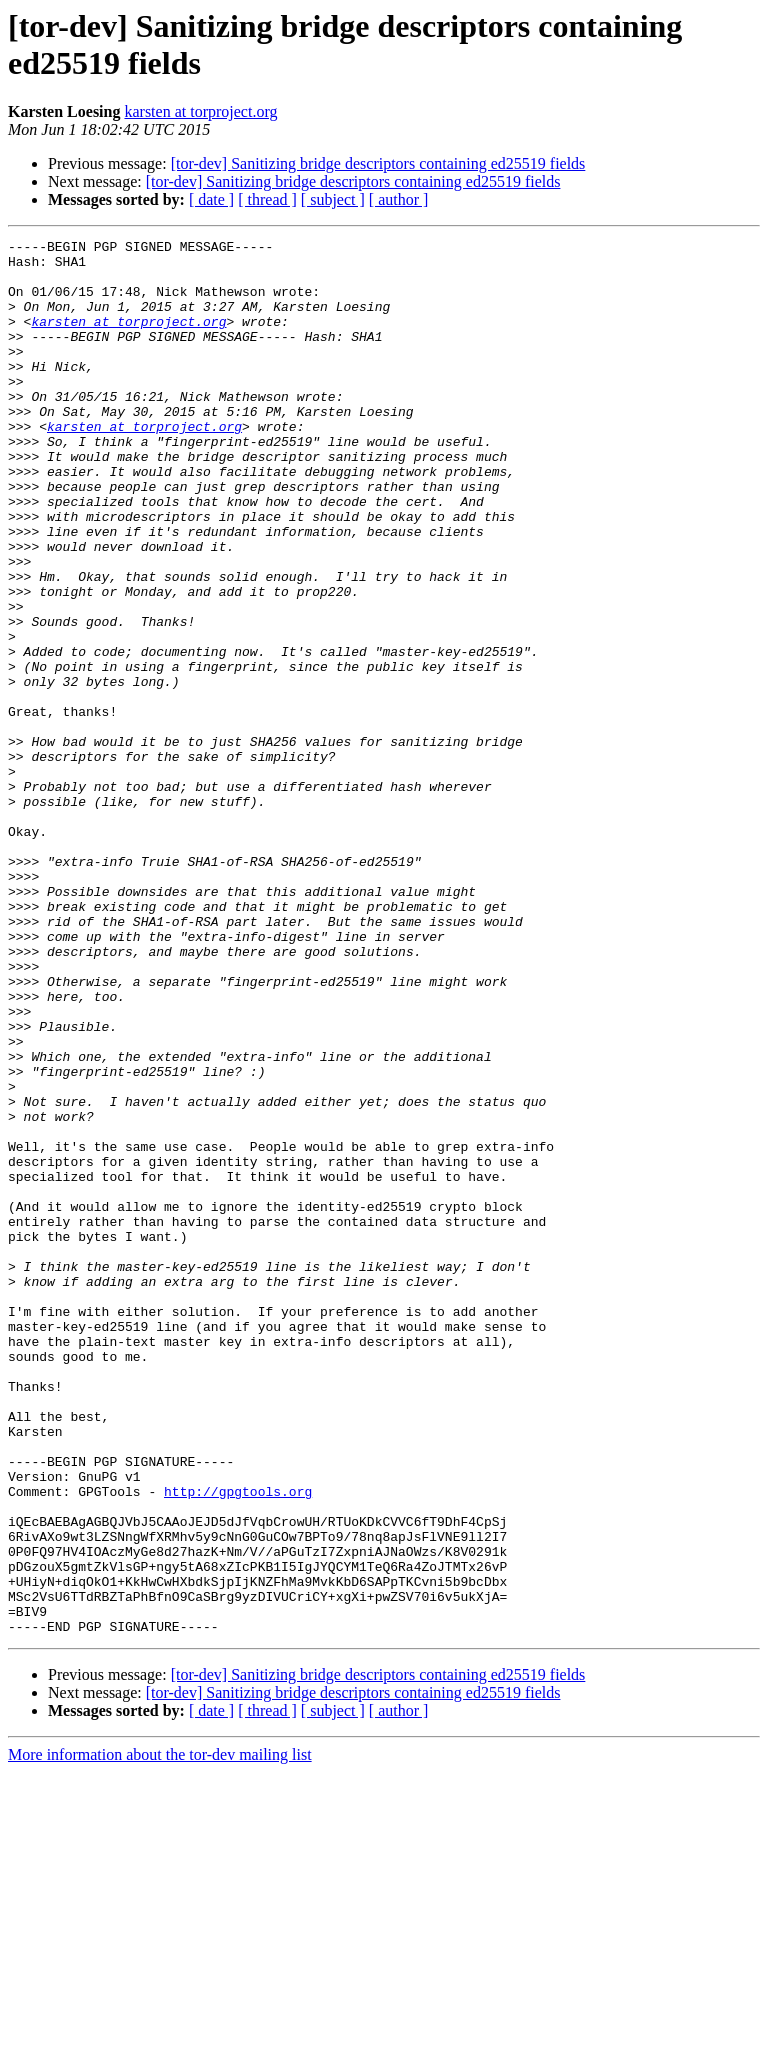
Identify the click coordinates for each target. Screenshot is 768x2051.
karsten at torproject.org (200, 111)
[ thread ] (267, 199)
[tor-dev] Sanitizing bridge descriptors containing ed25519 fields (378, 163)
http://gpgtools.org (238, 1743)
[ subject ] (333, 199)
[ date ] (211, 199)
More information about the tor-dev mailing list (160, 2033)
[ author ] (399, 199)
